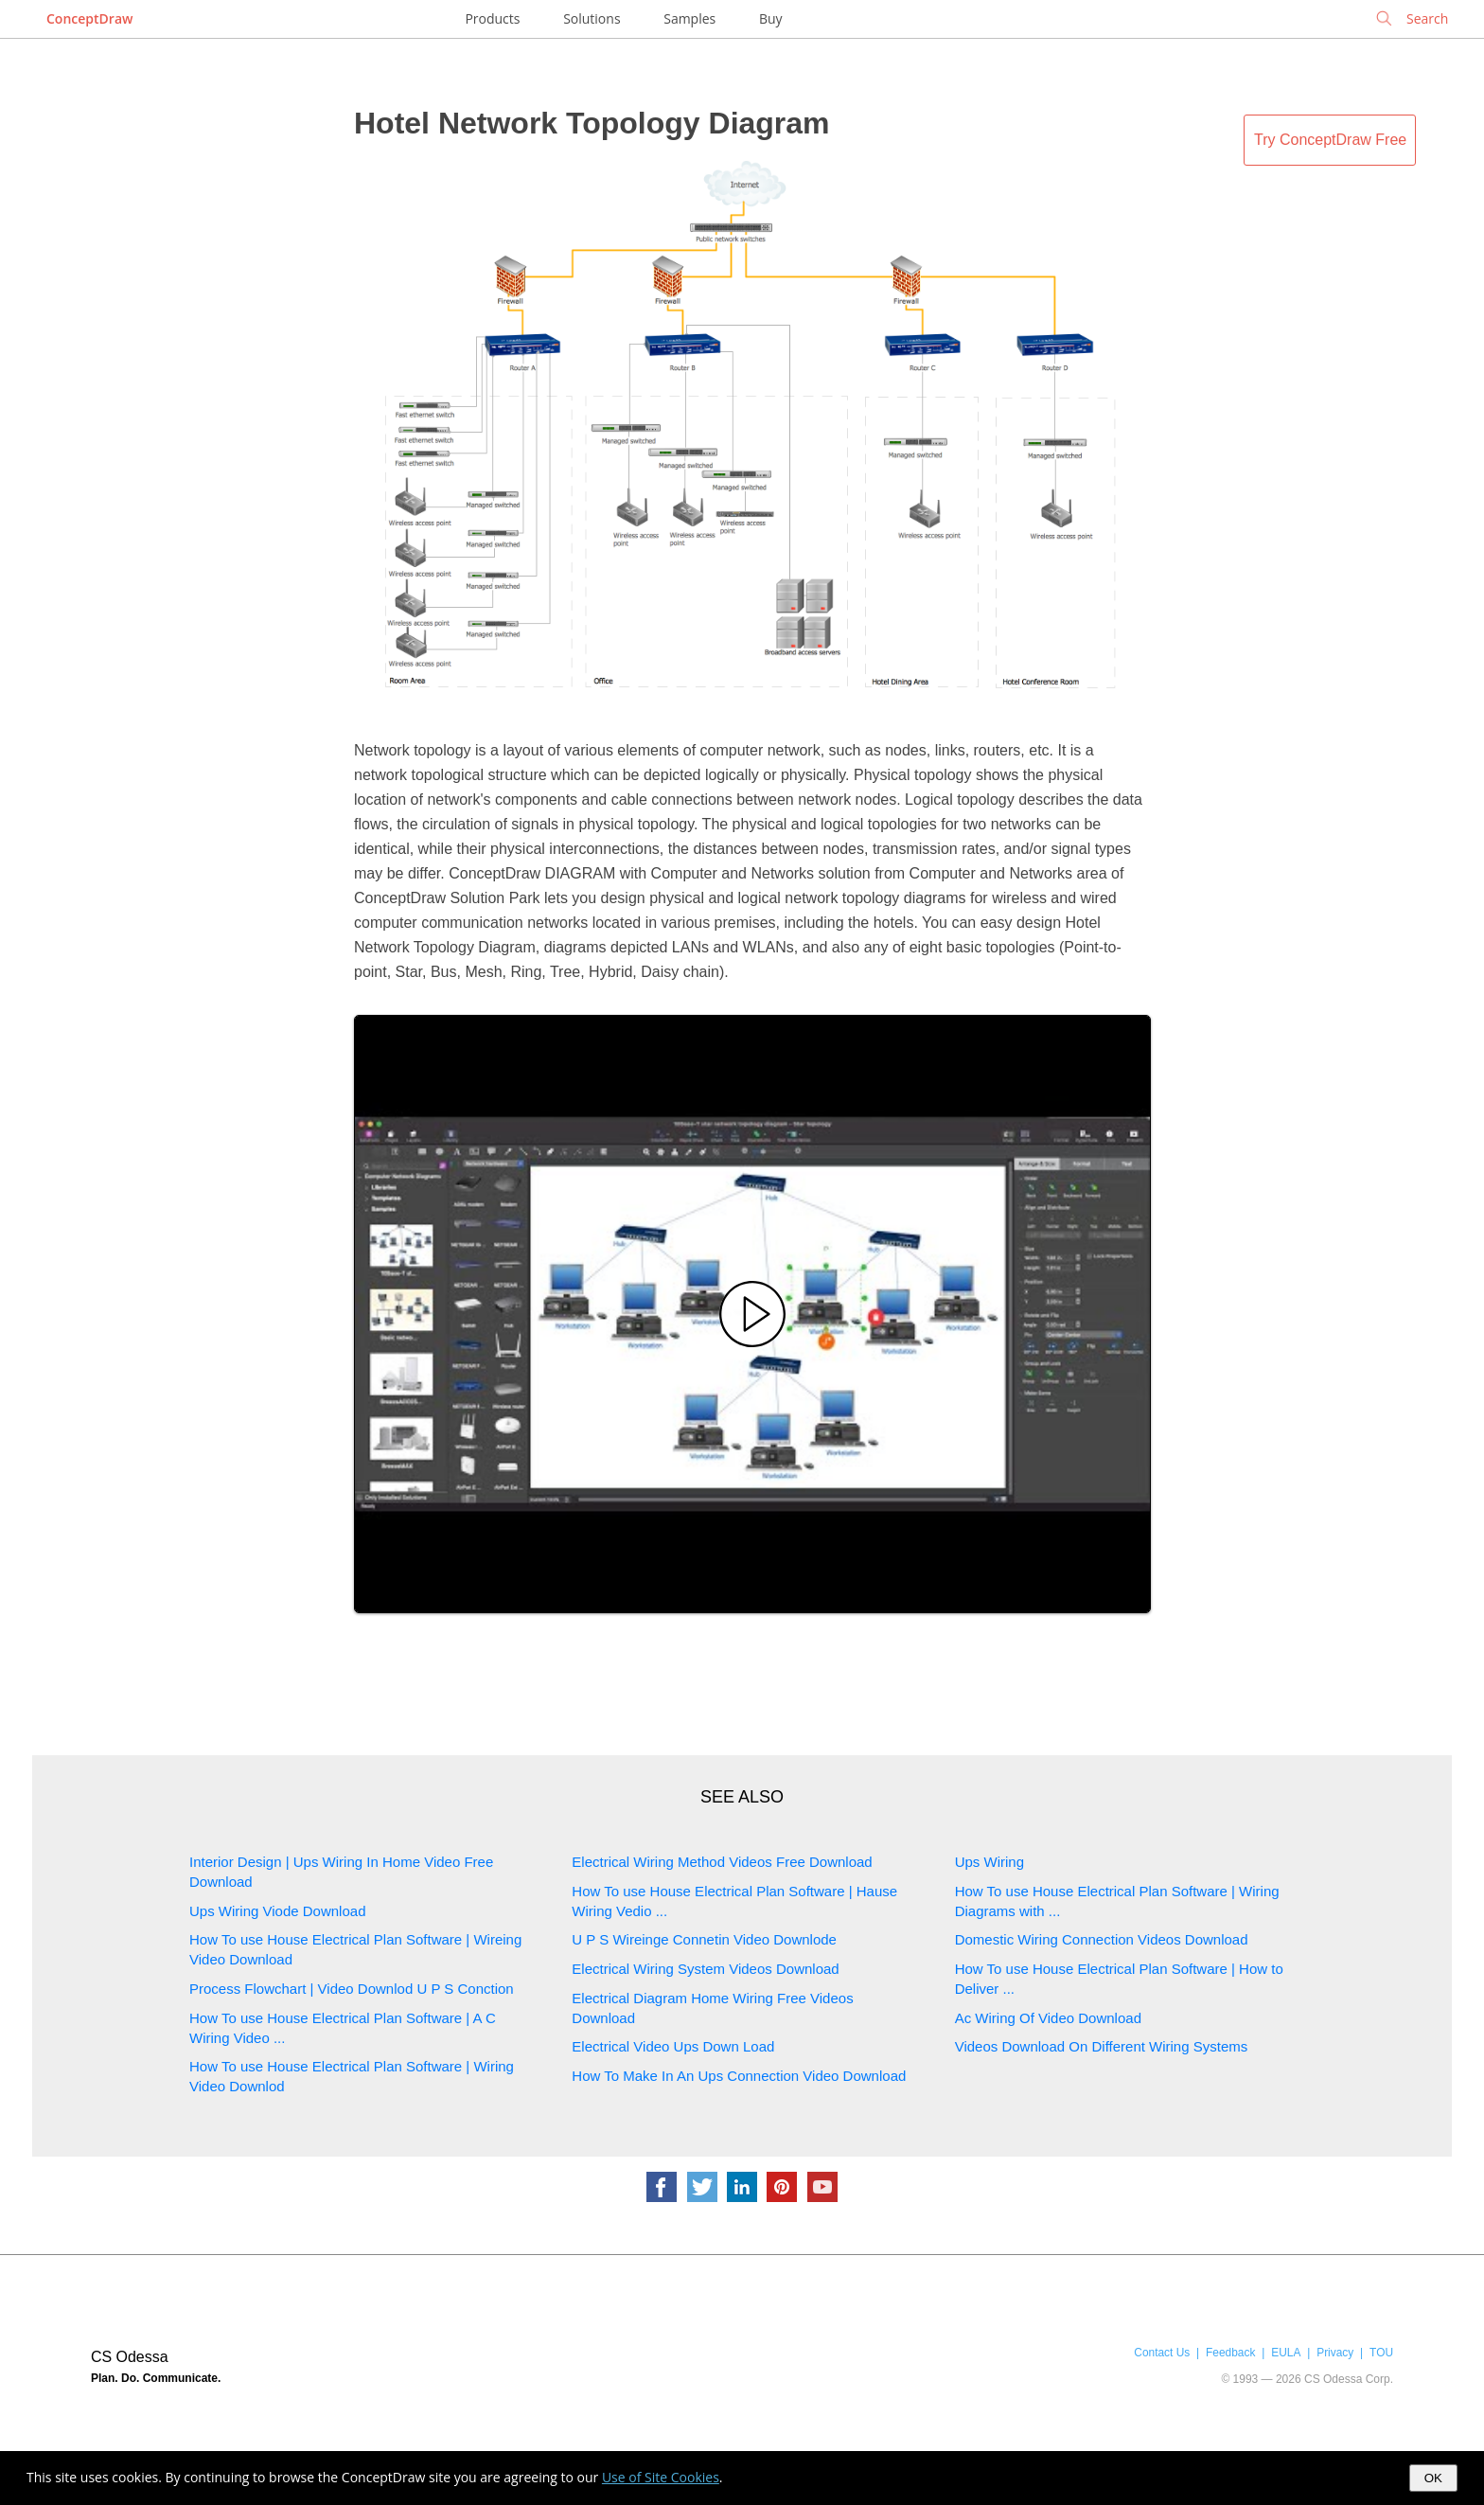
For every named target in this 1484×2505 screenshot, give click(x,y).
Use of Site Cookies (660, 2477)
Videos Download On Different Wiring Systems (1101, 2046)
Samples (689, 18)
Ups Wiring (989, 1862)
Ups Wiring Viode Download (277, 1911)
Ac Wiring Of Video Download (1048, 2018)
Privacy (1334, 2352)
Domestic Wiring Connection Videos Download (1101, 1939)
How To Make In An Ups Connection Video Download (739, 2076)
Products (492, 18)
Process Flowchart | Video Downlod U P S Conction (351, 1989)
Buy (771, 18)
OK (1433, 2478)
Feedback (1230, 2352)
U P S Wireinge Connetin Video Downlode (704, 1939)
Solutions (591, 18)
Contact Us (1162, 2352)
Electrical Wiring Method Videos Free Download (722, 1862)
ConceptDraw (89, 18)
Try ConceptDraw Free (1330, 140)
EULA (1285, 2352)
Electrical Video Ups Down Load (673, 2046)
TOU (1381, 2352)
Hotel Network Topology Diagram (592, 123)
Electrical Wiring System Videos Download (705, 1969)
